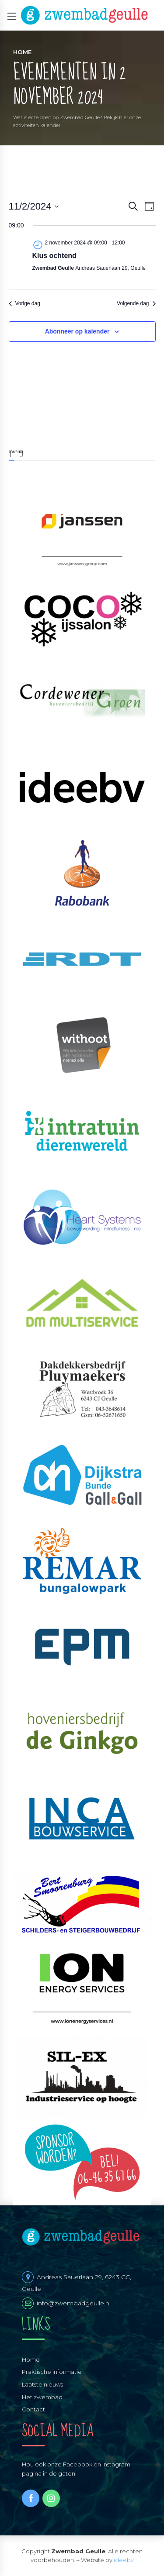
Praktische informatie (52, 2371)
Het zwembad (42, 2397)
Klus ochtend (54, 255)
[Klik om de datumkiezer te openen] (34, 206)
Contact (33, 2409)
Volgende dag (136, 303)
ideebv (124, 2559)
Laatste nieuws (42, 2384)
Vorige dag (24, 303)
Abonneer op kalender (77, 331)
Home (22, 51)
